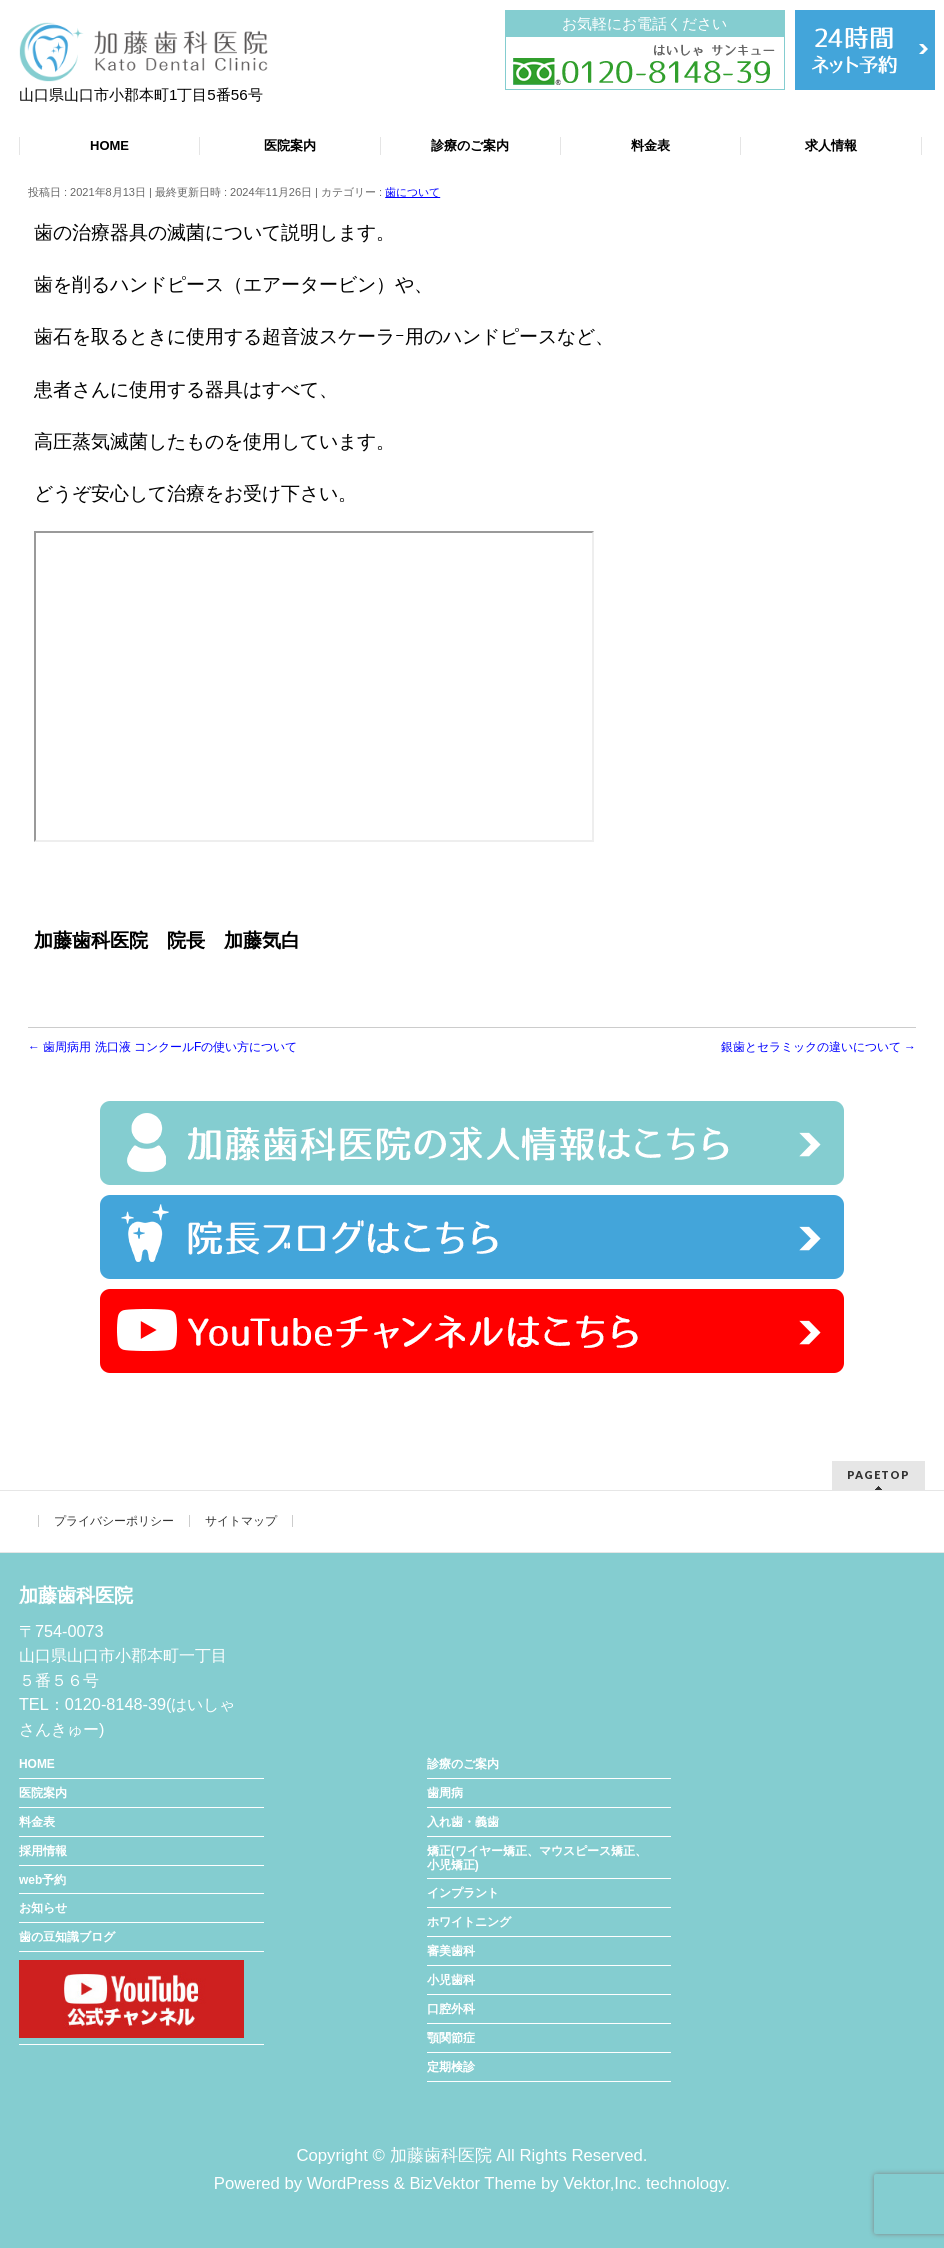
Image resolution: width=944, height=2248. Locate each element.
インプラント (463, 1893)
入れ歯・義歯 (463, 1822)
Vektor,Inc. (602, 2183)
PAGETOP (878, 1474)
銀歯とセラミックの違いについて (818, 1047)
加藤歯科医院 (441, 2155)
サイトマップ (241, 1521)
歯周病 (445, 1793)
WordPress (348, 2183)
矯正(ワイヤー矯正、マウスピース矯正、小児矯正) (537, 1858)
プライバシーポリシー (114, 1521)
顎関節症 (451, 2038)
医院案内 (43, 1793)
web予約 (42, 1880)
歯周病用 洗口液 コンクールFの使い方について (162, 1047)
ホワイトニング (469, 1922)
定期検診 (451, 2067)
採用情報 (43, 1851)
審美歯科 (451, 1951)
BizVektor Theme (472, 2183)
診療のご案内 (463, 1764)
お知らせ (43, 1908)
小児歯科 (451, 1980)
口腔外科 (451, 2009)
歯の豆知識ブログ (67, 1937)
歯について (412, 192)
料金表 (37, 1822)
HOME (37, 1764)
